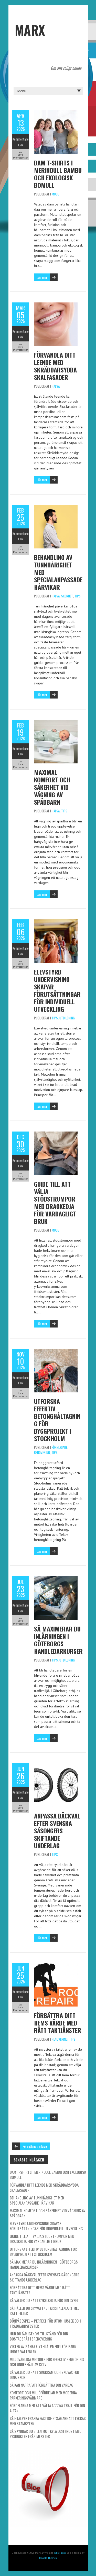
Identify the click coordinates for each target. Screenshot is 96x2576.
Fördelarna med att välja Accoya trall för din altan (47, 2408)
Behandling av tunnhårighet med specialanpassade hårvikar (37, 2200)
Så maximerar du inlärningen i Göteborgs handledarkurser (58, 1640)
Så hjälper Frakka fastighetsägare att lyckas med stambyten (48, 2420)
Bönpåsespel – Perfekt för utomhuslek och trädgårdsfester (45, 2323)
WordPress (60, 2552)
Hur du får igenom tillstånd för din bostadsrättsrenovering (39, 2336)
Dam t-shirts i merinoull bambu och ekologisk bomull (58, 174)
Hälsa (56, 386)
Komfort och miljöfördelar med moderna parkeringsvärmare (43, 2395)
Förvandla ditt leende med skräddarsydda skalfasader (55, 366)
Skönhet (67, 595)
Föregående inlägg (35, 2146)
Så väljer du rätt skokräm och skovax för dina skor (44, 2374)
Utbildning (67, 1017)
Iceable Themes (48, 2558)
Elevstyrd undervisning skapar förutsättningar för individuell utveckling (57, 990)
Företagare (59, 1447)
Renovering (42, 1452)
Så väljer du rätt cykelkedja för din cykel (44, 2300)
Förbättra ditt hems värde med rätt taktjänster (57, 2023)
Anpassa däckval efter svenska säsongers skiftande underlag (57, 1830)
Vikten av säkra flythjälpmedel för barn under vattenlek (43, 2349)
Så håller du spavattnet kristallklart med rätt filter (45, 2310)
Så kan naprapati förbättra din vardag (41, 2385)
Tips (77, 595)
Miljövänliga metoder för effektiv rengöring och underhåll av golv (47, 2361)
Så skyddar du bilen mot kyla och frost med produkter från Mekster (45, 2433)
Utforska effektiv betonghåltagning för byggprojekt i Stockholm (57, 1420)
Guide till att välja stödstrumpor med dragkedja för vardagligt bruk (55, 1202)
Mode (55, 193)
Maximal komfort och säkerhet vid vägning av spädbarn (52, 787)
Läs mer (42, 277)
